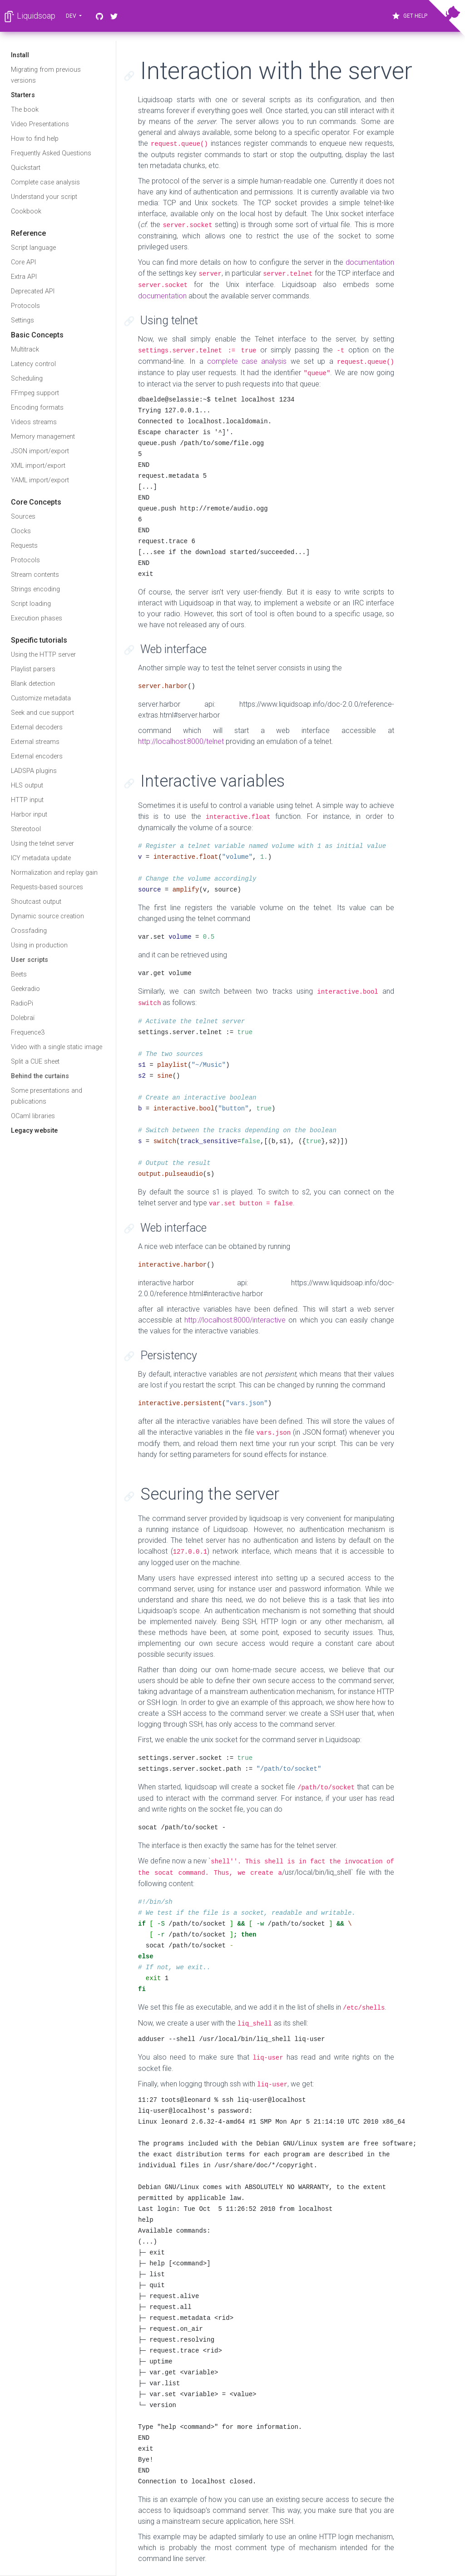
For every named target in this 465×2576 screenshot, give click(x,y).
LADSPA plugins (34, 771)
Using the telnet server (42, 843)
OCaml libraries (33, 1116)
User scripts (29, 960)
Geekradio (25, 989)
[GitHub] (99, 16)
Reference (28, 233)
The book (25, 110)
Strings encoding (35, 589)
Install (20, 55)
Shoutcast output (36, 902)
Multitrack (25, 349)
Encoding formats (37, 407)
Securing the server (209, 1494)
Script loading (31, 604)
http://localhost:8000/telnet (181, 741)
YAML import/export (40, 480)
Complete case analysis (45, 182)
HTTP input (27, 800)
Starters (23, 95)
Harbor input (29, 814)
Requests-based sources (47, 887)
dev (72, 16)
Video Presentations (40, 124)
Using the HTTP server (43, 655)
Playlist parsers (33, 669)
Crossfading (29, 931)
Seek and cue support (42, 713)
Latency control (33, 364)
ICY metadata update (41, 858)
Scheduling (27, 378)
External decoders (37, 727)
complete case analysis (247, 361)
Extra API (24, 277)
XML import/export (38, 466)
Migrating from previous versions (46, 75)
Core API (23, 262)
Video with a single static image (56, 1047)
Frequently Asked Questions (51, 153)
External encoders (37, 756)
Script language (33, 248)
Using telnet (169, 320)
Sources (23, 516)
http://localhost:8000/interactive (235, 1320)
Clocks (21, 531)
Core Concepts (36, 502)
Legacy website (34, 1130)
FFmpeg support (35, 393)
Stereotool (26, 829)
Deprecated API (32, 291)
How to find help (35, 139)
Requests (24, 546)
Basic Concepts (37, 335)
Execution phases (36, 618)
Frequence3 (28, 1032)
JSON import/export (40, 451)
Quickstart (25, 168)
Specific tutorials (39, 640)
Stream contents (35, 575)
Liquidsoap (29, 16)
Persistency (168, 1355)
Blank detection (33, 684)
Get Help (409, 15)
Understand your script (44, 197)
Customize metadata (41, 698)
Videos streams (34, 422)
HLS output (27, 785)
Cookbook (26, 211)
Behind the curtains (40, 1076)
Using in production (39, 945)
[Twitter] (114, 16)
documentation (370, 262)
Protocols (25, 306)
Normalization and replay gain (54, 873)
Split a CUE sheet (35, 1061)
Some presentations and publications (46, 1096)
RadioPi (22, 1003)
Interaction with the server (276, 71)
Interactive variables (212, 781)
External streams (35, 742)
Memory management (43, 437)
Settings (22, 320)
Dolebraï (23, 1018)
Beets (19, 974)
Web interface (173, 649)
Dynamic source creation (47, 916)
